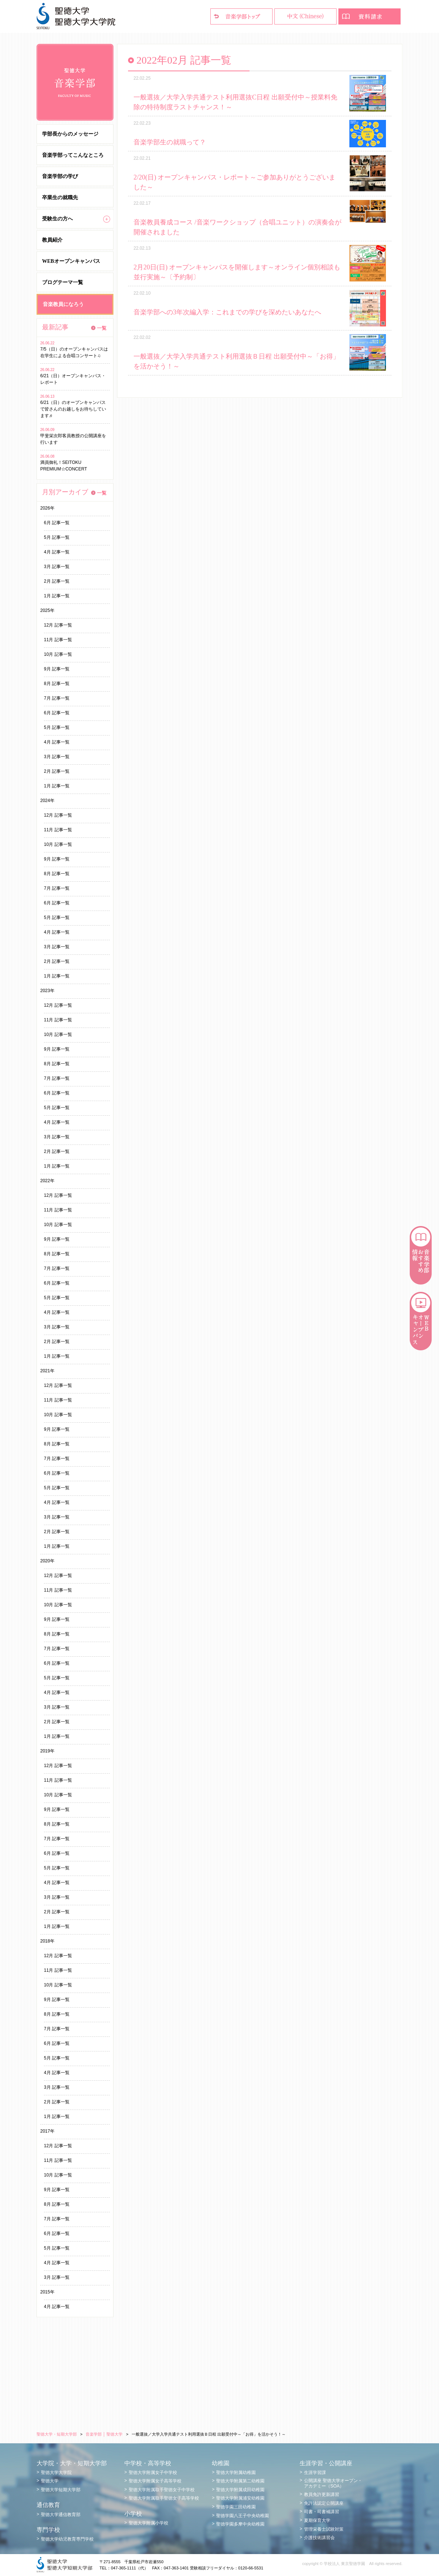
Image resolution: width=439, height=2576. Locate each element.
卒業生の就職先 (60, 197)
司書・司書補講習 (321, 2511)
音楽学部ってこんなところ (73, 155)
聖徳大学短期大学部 (60, 2489)
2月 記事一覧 (57, 581)
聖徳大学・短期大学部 (57, 2434)
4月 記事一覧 (57, 552)
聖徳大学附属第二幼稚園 (240, 2481)
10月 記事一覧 (58, 654)
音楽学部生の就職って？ (170, 142)
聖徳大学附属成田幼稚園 (240, 2489)
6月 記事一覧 (57, 522)
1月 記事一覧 (57, 595)
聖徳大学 (50, 2481)
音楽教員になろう (63, 304)
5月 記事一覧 (57, 537)
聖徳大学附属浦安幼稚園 (240, 2498)
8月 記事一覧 (57, 683)
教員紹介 (52, 240)
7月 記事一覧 (57, 698)
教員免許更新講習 (321, 2494)
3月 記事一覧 (57, 566)
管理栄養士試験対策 (324, 2529)
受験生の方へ (57, 219)
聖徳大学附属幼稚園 (236, 2472)
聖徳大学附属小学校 (148, 2523)
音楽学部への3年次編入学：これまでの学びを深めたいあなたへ (227, 312)
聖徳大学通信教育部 (60, 2514)
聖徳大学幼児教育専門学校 (67, 2539)
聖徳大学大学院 (56, 2472)
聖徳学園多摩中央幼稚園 (240, 2524)
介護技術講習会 (319, 2537)
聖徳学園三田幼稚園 (236, 2506)
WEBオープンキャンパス (71, 261)
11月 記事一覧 (58, 639)
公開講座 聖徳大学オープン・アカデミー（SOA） (333, 2483)
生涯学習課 (315, 2472)
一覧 (101, 328)
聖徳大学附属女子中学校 (153, 2472)
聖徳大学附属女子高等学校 (155, 2481)
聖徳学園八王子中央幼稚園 (242, 2515)
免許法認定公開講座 (324, 2503)
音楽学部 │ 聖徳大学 (104, 2434)
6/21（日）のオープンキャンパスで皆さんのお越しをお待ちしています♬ (73, 409)
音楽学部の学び (60, 176)
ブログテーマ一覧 (62, 282)
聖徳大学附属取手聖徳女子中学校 (162, 2489)
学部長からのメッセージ (70, 134)
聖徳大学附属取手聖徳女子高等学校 (164, 2498)
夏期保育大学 (317, 2520)
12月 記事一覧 (58, 625)
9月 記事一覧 (57, 669)
